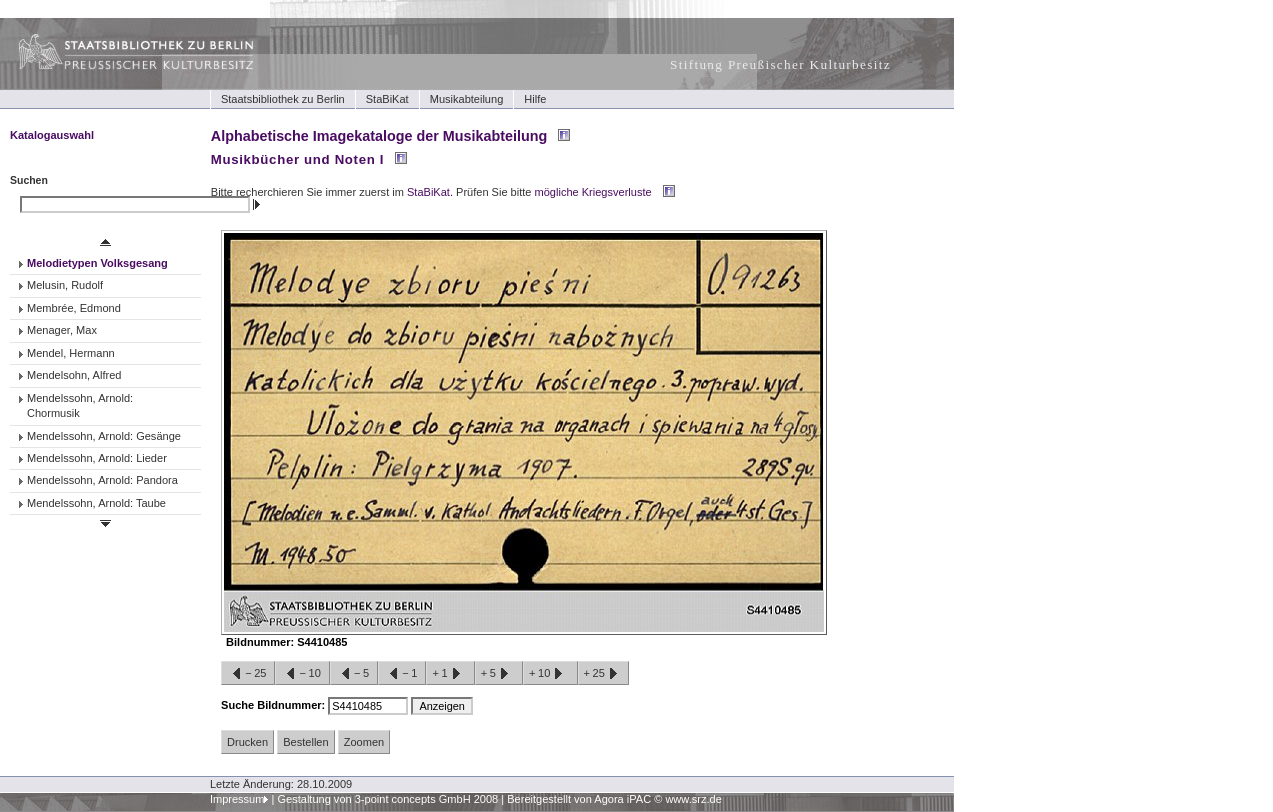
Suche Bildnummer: (274, 705)
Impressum (237, 799)
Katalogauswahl (52, 135)
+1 (450, 674)
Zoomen (364, 742)
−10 (302, 674)
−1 (402, 674)
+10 (550, 674)
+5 (499, 674)
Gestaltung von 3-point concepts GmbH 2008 (387, 799)
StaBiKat (387, 99)
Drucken (247, 742)
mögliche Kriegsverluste (593, 192)
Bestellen (305, 742)
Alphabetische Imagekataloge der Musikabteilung (379, 136)
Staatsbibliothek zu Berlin (283, 99)
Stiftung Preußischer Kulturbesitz (780, 64)
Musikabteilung (467, 99)
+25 (603, 674)
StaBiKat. (430, 192)
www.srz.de (693, 799)
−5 (354, 674)
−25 (248, 674)
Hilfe (535, 99)
